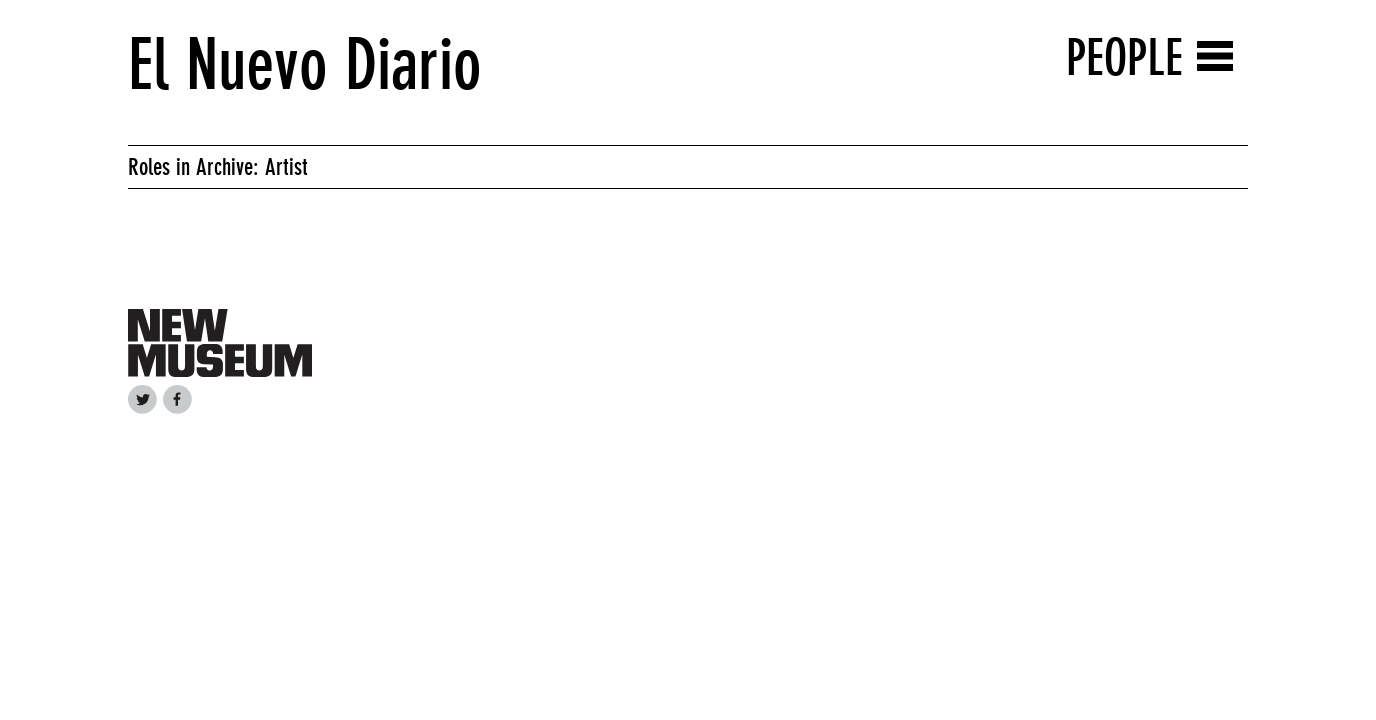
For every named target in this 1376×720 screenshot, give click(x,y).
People (1124, 57)
